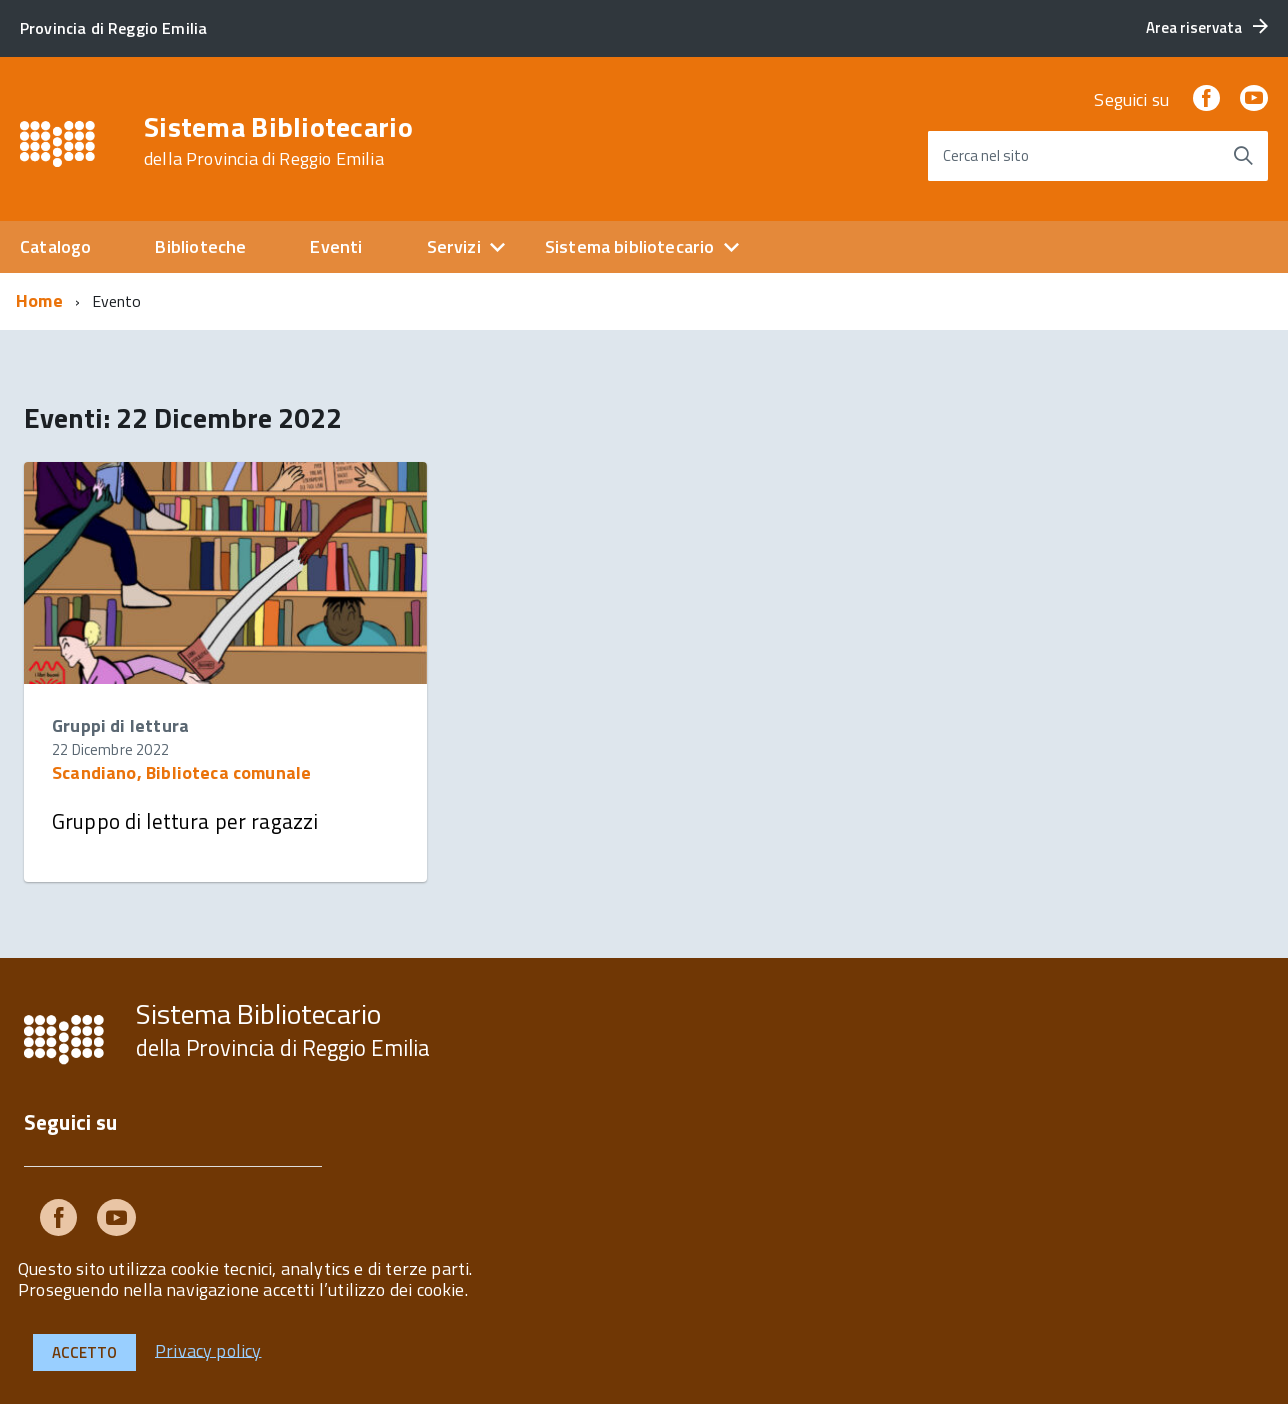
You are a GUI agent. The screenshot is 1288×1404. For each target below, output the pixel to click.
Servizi (454, 246)
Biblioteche (200, 246)
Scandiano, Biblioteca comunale (181, 772)
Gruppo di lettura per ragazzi (185, 821)
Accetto (84, 1352)
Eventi (336, 246)
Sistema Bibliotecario (278, 141)
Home (39, 300)
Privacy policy (208, 1349)
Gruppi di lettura (120, 725)
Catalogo (55, 246)
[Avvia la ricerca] (1243, 156)
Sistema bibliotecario (630, 246)
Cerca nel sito (986, 155)
